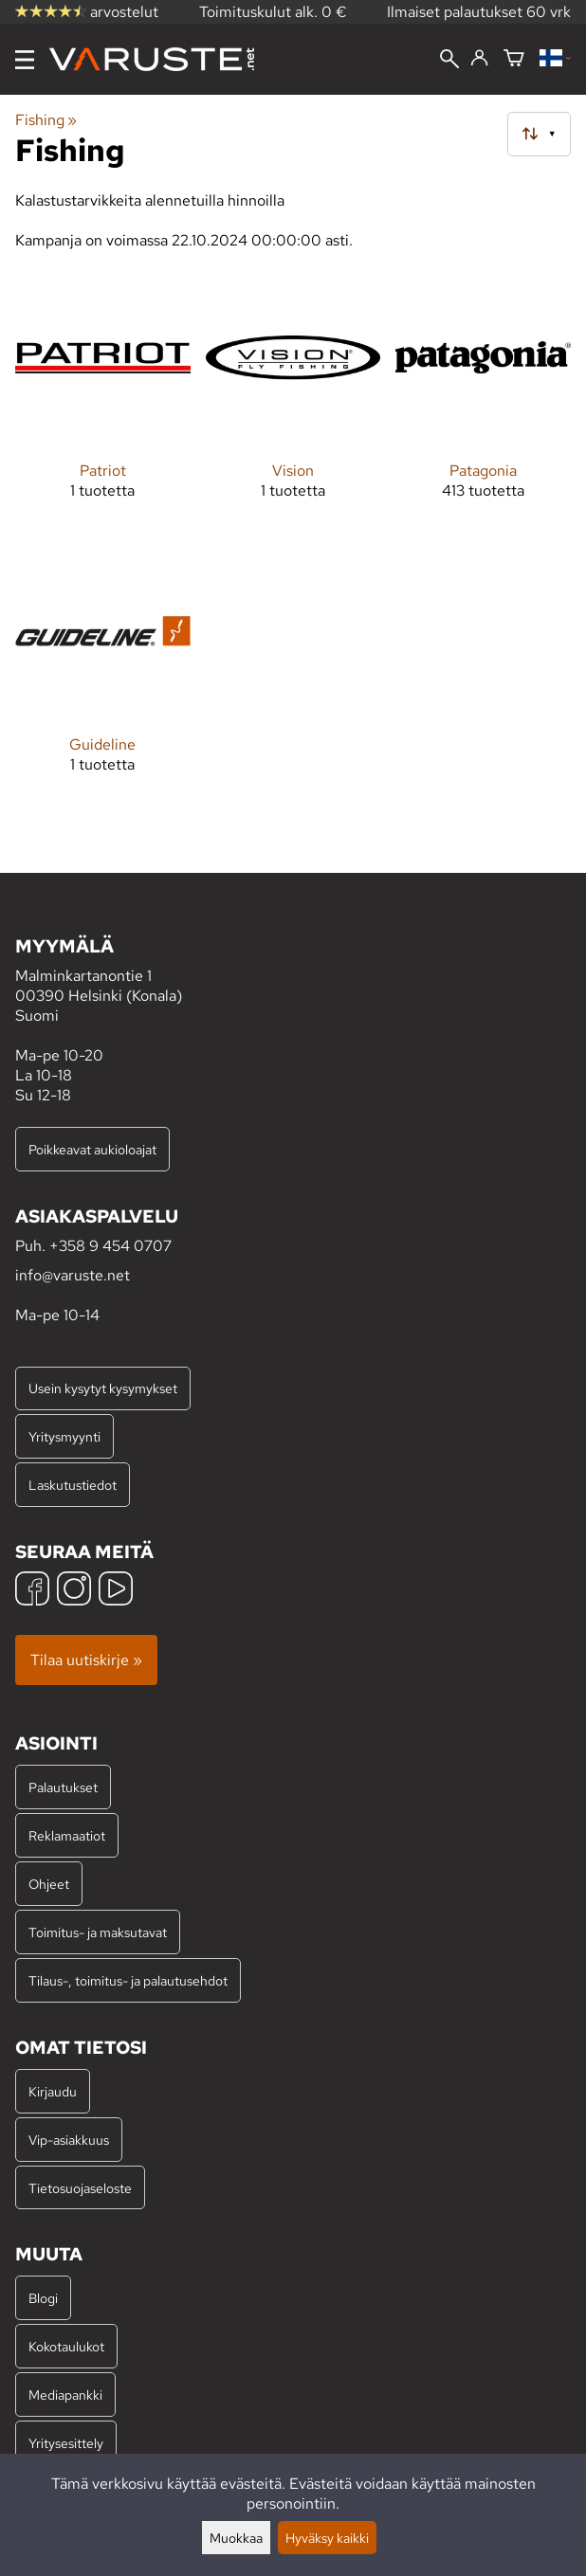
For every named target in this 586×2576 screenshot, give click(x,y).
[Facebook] (32, 1590)
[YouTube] (116, 1590)
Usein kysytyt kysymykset (102, 1388)
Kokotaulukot (66, 2346)
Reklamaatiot (66, 1835)
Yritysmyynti (64, 1436)
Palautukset (63, 1787)
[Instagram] (74, 1590)
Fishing (46, 120)
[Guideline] (103, 673)
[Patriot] (103, 399)
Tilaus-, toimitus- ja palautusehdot (128, 1980)
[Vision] (293, 399)
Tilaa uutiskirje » (86, 1660)
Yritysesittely (65, 2443)
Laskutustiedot (72, 1485)
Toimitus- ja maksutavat (97, 1932)
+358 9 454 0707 (110, 1246)
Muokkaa (236, 2538)
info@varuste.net (72, 1275)
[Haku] (449, 60)
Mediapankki (65, 2395)
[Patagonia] (483, 399)
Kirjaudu (52, 2091)
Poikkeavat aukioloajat (92, 1149)
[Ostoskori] (514, 59)
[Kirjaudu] (479, 58)
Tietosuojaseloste (80, 2188)
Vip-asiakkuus (68, 2140)
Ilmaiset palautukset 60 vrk (479, 12)
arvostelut (86, 12)
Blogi (43, 2298)
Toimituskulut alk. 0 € (273, 12)
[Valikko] (24, 59)
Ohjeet (48, 1884)
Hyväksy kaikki (327, 2538)
